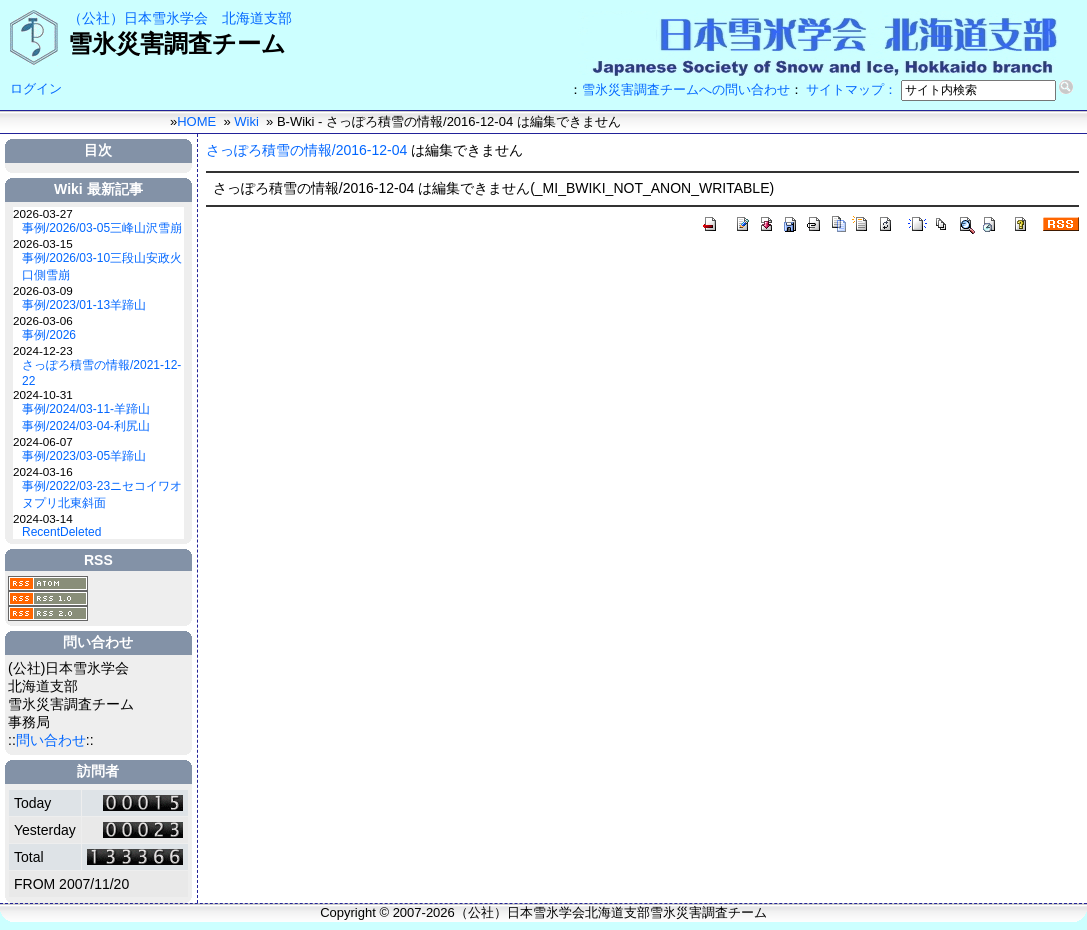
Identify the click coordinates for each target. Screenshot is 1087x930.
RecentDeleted (61, 532)
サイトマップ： (851, 89)
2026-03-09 (43, 290)
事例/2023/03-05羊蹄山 (84, 456)
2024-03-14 (43, 518)
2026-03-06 (43, 320)
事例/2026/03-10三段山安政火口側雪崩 (102, 266)
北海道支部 (257, 18)
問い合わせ (51, 740)
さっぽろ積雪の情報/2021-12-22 (101, 373)
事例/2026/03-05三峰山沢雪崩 (102, 228)
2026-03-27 (43, 213)
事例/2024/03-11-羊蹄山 (86, 409)
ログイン (36, 88)
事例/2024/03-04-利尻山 (86, 426)
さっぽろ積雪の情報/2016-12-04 (307, 150)
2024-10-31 (43, 394)
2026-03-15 (43, 243)
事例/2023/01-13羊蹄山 (84, 305)
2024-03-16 (43, 471)
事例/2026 (49, 335)
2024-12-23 (43, 350)
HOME (196, 121)
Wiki (246, 121)
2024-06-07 (43, 441)
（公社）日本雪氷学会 (138, 18)
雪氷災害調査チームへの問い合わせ (686, 89)
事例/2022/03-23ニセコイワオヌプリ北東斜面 (102, 494)
